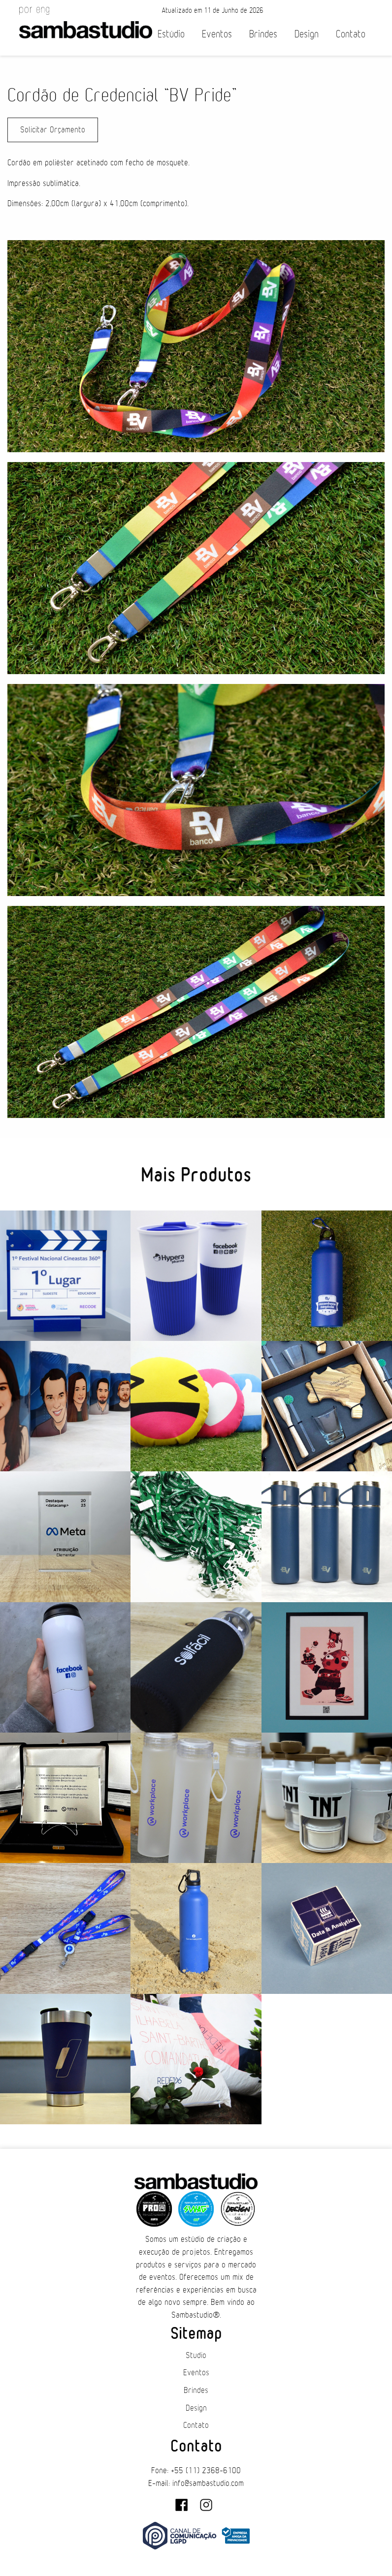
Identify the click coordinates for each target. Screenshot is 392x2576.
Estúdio (171, 34)
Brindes (263, 34)
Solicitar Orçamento (52, 129)
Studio (196, 2355)
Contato (350, 34)
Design (306, 34)
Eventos (217, 34)
